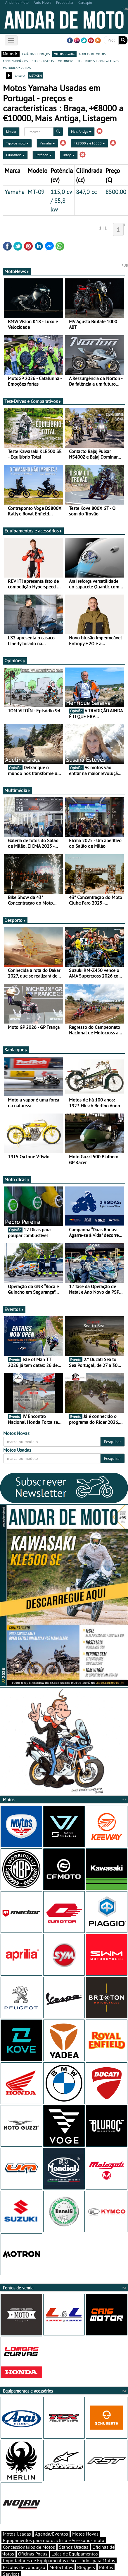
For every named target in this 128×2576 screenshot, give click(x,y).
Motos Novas (85, 2534)
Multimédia (17, 790)
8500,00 (115, 192)
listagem (35, 75)
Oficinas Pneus (32, 2554)
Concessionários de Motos (29, 2547)
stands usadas (43, 60)
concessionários (15, 60)
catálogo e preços (36, 53)
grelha (20, 75)
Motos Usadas (17, 2534)
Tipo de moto (17, 143)
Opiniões (15, 660)
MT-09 (36, 192)
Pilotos (106, 2567)
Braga (69, 155)
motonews (65, 60)
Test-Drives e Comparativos (32, 401)
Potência (44, 155)
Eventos (14, 1309)
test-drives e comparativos (98, 60)
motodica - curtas (17, 67)
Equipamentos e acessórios (33, 531)
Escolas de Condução (24, 2567)
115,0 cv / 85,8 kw (61, 200)
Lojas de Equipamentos (74, 2554)
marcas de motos (92, 53)
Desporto (15, 920)
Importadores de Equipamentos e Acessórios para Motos (59, 2560)
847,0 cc (86, 192)
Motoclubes (61, 2567)
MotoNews (17, 271)
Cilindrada (15, 155)
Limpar (11, 131)
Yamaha (47, 143)
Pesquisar (112, 1441)
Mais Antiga (81, 131)
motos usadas (64, 53)
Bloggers (86, 2567)
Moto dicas (17, 1179)
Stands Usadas (73, 2547)
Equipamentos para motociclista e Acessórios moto (53, 2540)
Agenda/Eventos (51, 2534)
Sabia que (16, 1050)
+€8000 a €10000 (89, 143)
